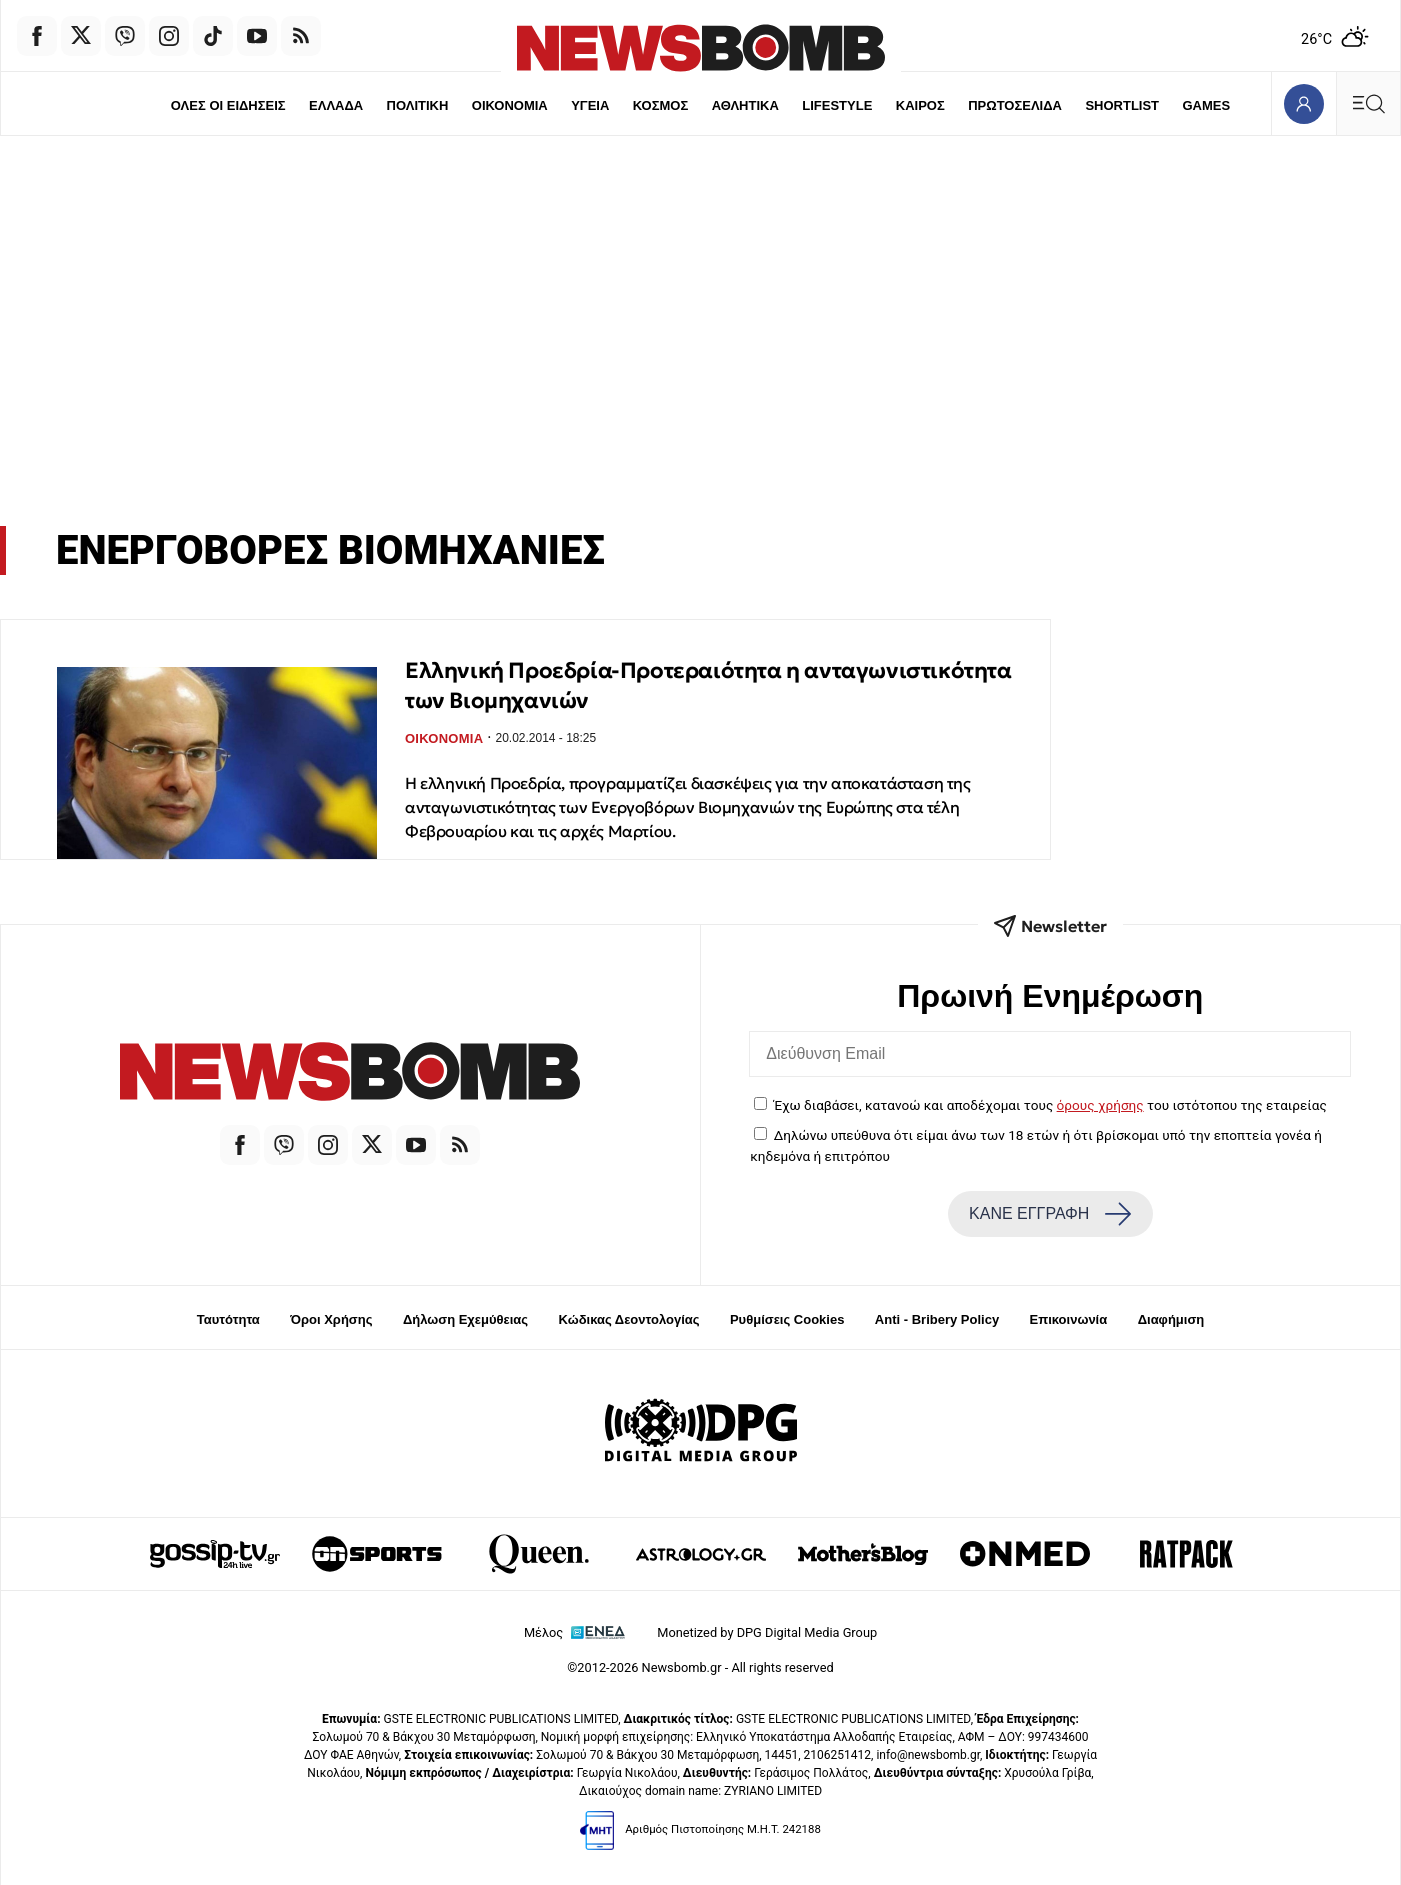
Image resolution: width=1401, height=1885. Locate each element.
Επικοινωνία (1069, 1319)
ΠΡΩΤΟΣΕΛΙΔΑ (1015, 105)
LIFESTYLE (837, 105)
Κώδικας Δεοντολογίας (629, 1319)
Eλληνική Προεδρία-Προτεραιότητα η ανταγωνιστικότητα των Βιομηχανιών (708, 685)
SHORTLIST (1122, 105)
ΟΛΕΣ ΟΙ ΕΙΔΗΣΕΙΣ (228, 105)
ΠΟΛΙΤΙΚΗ (418, 105)
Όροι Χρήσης (331, 1319)
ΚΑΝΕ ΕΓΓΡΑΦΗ (1050, 1214)
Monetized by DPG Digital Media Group (767, 1632)
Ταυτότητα (228, 1319)
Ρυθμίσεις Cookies (787, 1319)
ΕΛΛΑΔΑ (336, 105)
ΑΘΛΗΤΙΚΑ (745, 105)
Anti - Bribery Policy (937, 1319)
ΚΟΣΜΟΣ (660, 105)
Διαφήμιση (1171, 1319)
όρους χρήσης (1100, 1105)
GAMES (1206, 105)
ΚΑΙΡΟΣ (920, 105)
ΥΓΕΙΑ (590, 105)
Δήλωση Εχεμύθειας (465, 1319)
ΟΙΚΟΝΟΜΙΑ (510, 105)
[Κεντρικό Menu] (1368, 103)
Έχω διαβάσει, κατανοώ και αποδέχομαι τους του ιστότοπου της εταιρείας (1050, 1105)
